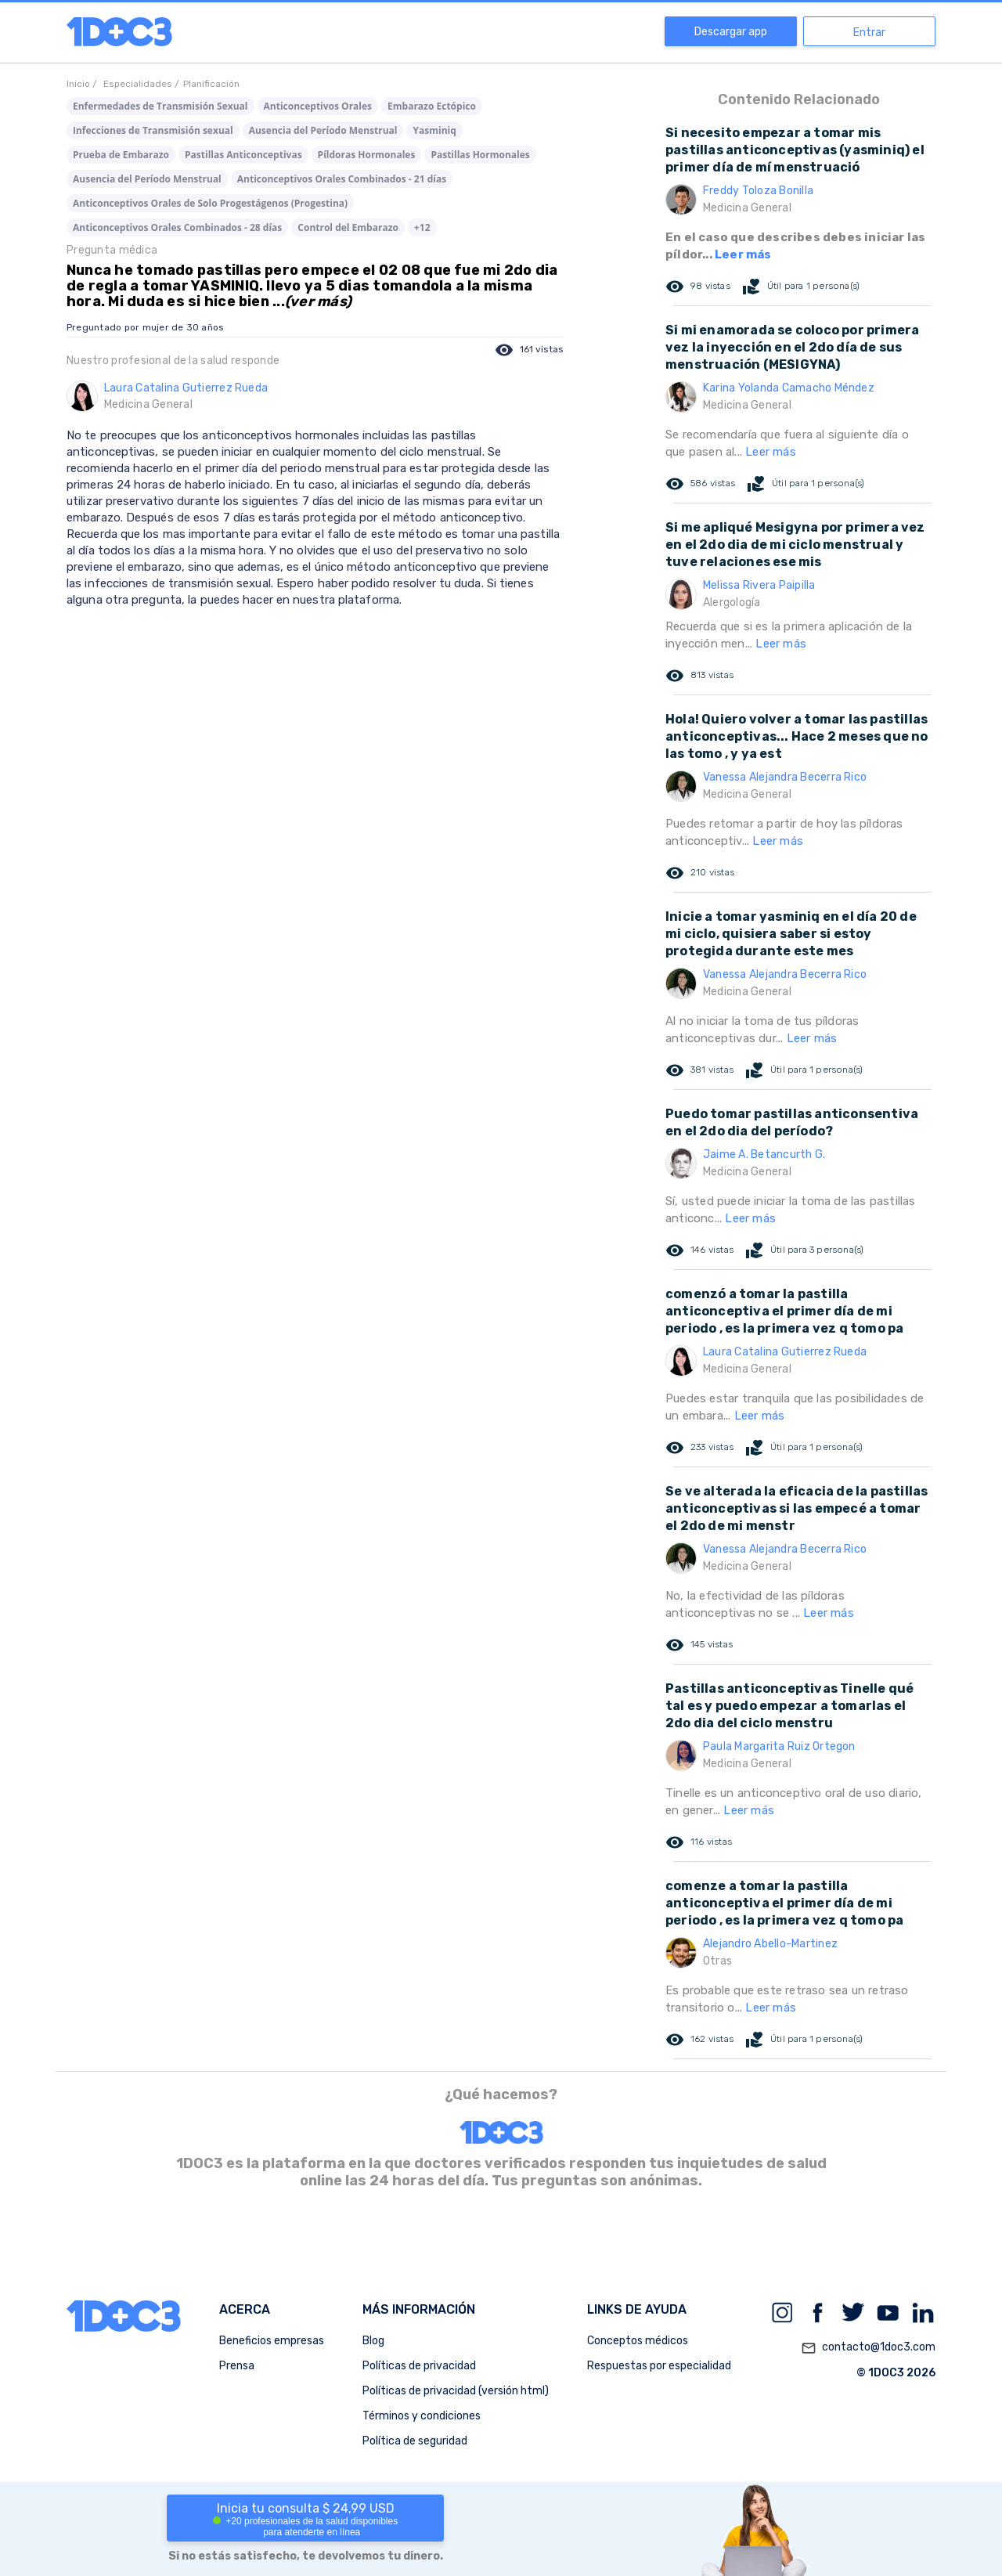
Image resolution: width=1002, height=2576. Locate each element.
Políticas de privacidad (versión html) (455, 2390)
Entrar (869, 32)
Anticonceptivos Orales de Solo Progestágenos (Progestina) (210, 203)
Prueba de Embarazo (121, 154)
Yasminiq (434, 130)
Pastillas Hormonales (480, 154)
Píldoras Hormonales (367, 154)
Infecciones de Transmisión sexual (153, 130)
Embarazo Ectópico (431, 106)
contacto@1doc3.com (868, 2348)
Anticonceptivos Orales (318, 106)
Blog (373, 2340)
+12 (422, 227)
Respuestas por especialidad (659, 2365)
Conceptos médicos (637, 2340)
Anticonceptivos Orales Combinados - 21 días (341, 179)
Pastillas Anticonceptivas (243, 154)
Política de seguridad (414, 2441)
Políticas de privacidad (419, 2365)
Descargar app (730, 31)
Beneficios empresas (271, 2340)
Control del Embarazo (347, 227)
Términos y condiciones (421, 2416)
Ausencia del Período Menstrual (323, 130)
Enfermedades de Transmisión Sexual (160, 106)
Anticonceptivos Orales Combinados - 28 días (177, 227)
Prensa (236, 2365)
